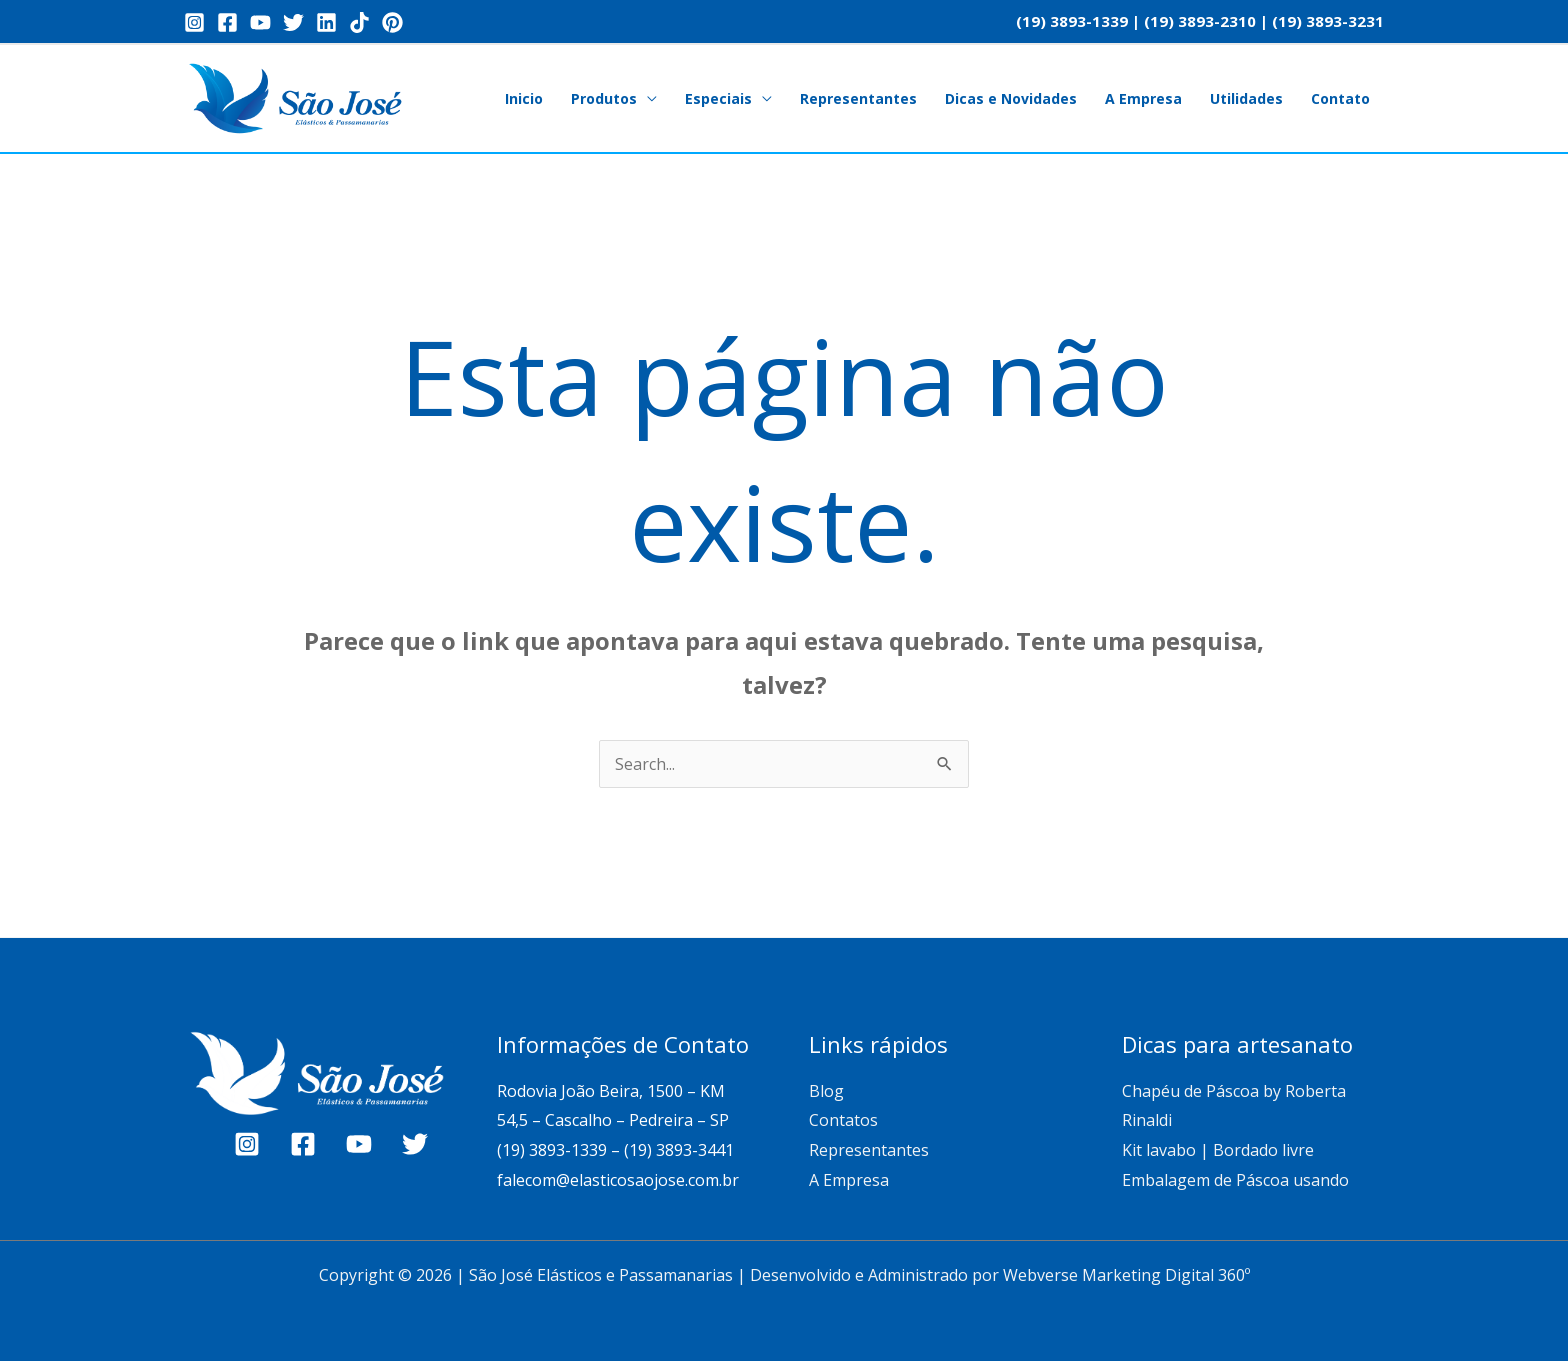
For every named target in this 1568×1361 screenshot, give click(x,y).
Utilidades (1246, 98)
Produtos (604, 98)
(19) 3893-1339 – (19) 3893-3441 (615, 1150)
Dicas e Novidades (1011, 98)
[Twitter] (293, 22)
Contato (1340, 98)
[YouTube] (260, 22)
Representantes (858, 98)
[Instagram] (194, 22)
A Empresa (1143, 98)
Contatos (843, 1120)
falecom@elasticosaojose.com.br (618, 1180)
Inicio (524, 98)
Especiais (718, 98)
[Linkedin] (326, 22)
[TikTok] (359, 22)
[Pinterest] (392, 22)
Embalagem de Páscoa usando (1237, 1180)
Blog (826, 1091)
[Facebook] (227, 22)
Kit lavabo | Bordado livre (1218, 1150)
